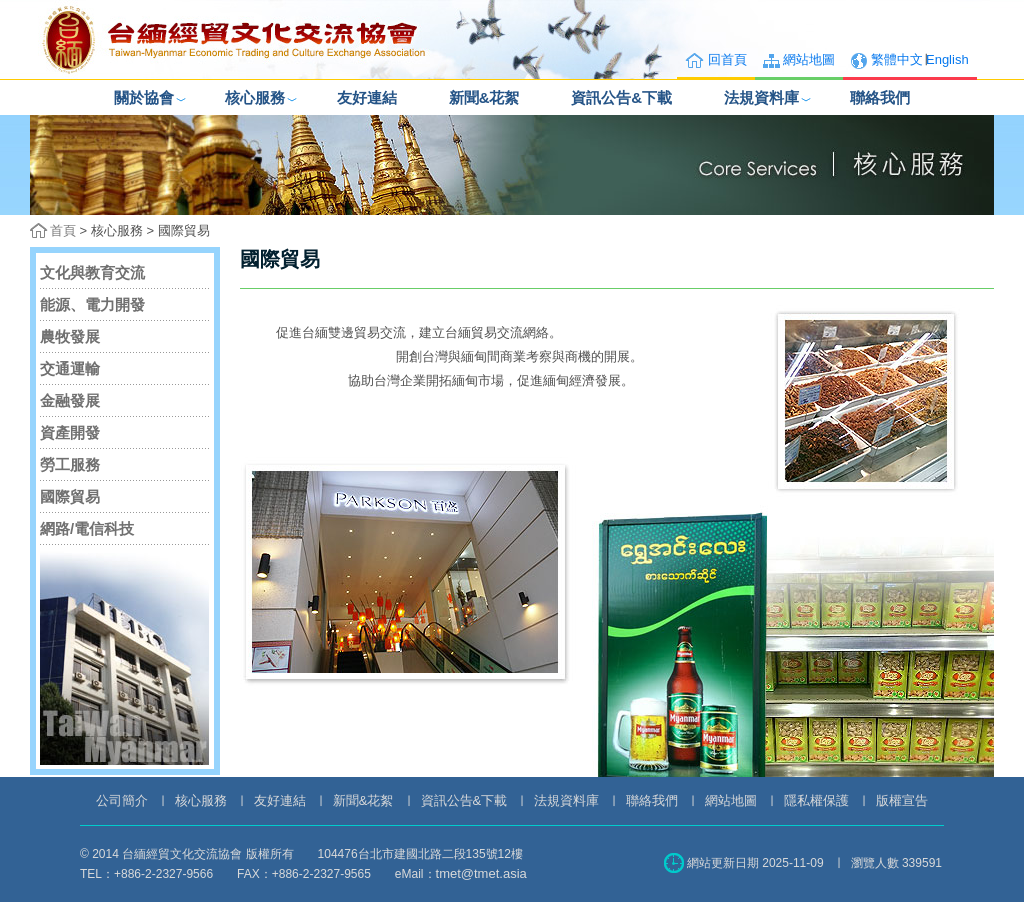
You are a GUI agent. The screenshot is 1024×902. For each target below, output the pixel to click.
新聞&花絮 (484, 97)
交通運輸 (70, 368)
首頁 (63, 230)
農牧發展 (70, 336)
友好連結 (367, 97)
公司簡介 (122, 800)
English (947, 59)
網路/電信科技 (87, 528)
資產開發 (70, 432)
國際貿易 (70, 496)
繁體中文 (897, 59)
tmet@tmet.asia (481, 873)
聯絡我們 (880, 97)
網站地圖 (809, 59)
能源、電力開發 (92, 304)
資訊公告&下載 (621, 97)
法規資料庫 (761, 97)
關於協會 (144, 97)
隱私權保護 (816, 800)
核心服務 (255, 97)
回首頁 (727, 59)
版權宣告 (902, 800)
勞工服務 (70, 464)
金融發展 (70, 400)
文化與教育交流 (92, 272)
